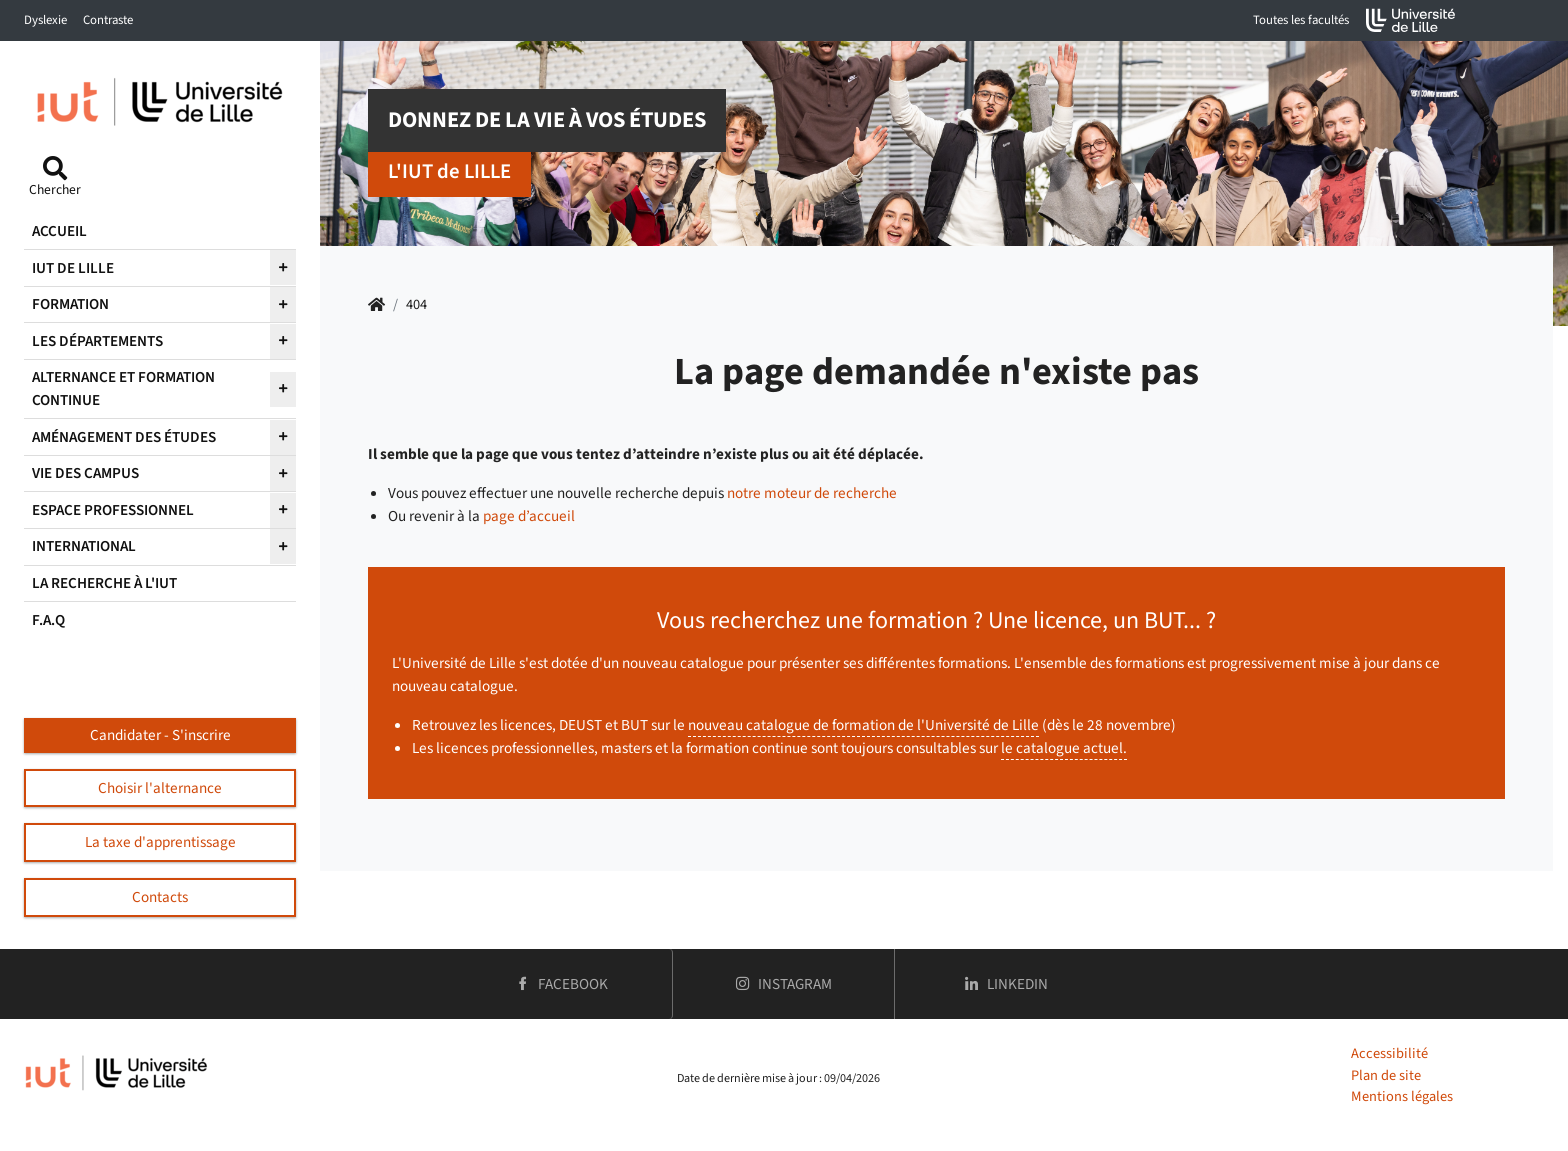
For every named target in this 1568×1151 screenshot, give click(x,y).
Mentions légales (1402, 1096)
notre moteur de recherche (812, 493)
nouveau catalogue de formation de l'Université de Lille (863, 725)
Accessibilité (1389, 1053)
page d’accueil (529, 516)
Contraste (108, 20)
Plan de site (1386, 1075)
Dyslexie (45, 20)
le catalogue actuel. (1064, 748)
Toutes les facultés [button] (1301, 20)
